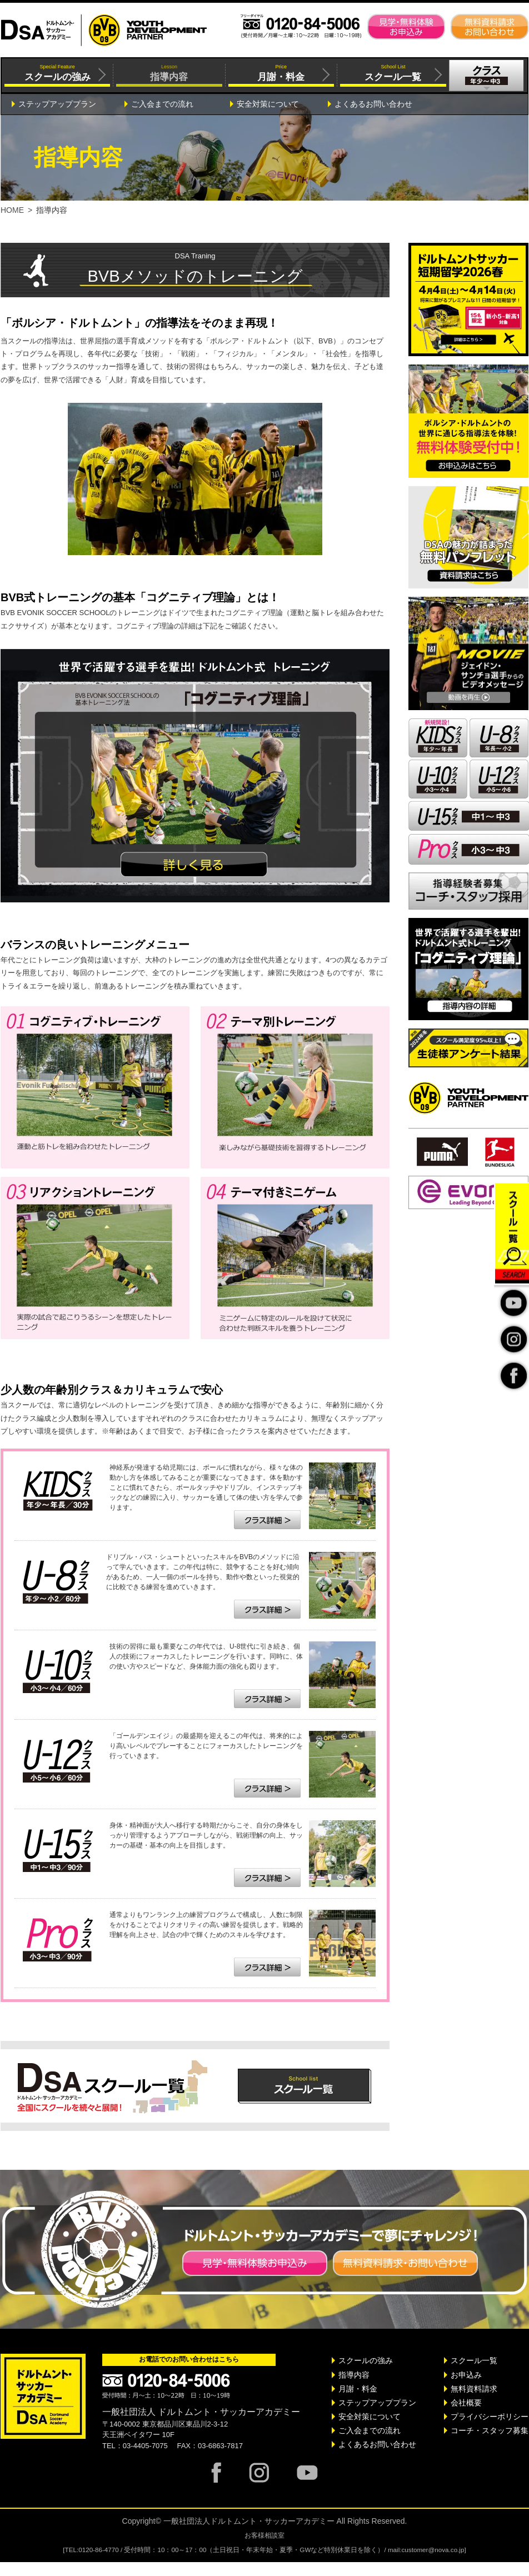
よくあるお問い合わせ (373, 103)
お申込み (466, 2374)
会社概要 (466, 2402)
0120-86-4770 (98, 2549)
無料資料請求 (474, 2388)
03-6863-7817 (220, 2446)
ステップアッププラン (57, 103)
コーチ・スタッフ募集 (489, 2430)
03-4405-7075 (145, 2446)
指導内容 (354, 2374)
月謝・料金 (357, 2388)
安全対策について (268, 103)
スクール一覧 (474, 2360)
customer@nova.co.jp (433, 2549)
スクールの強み (365, 2360)
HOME (12, 210)
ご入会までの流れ (162, 103)
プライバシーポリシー (489, 2416)
